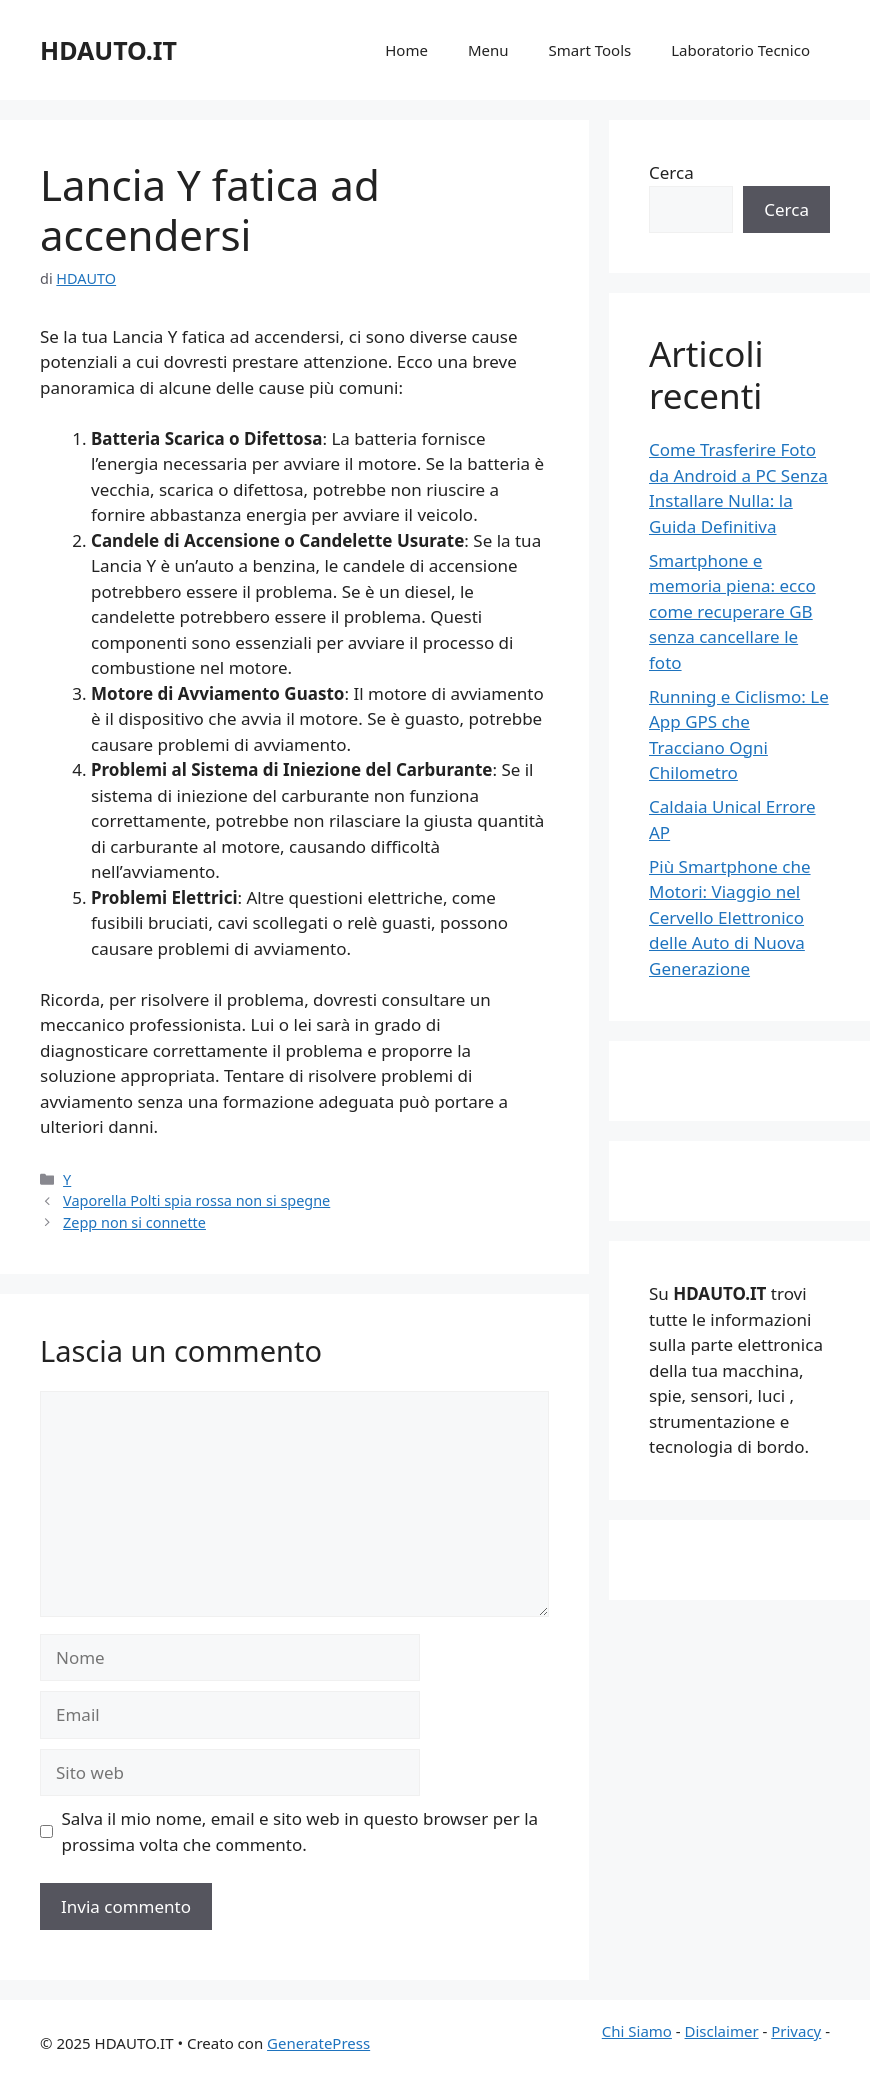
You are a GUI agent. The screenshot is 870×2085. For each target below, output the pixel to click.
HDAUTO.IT (108, 50)
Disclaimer (722, 2031)
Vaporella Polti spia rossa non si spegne (196, 1200)
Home (406, 50)
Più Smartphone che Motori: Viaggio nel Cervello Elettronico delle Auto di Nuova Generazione (730, 917)
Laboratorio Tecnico (740, 50)
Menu (488, 50)
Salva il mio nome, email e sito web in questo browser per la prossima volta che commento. (300, 1831)
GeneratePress (318, 2043)
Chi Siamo (637, 2031)
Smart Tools (590, 50)
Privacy (796, 2031)
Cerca (671, 172)
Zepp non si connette (134, 1222)
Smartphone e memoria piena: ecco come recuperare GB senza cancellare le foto (732, 611)
